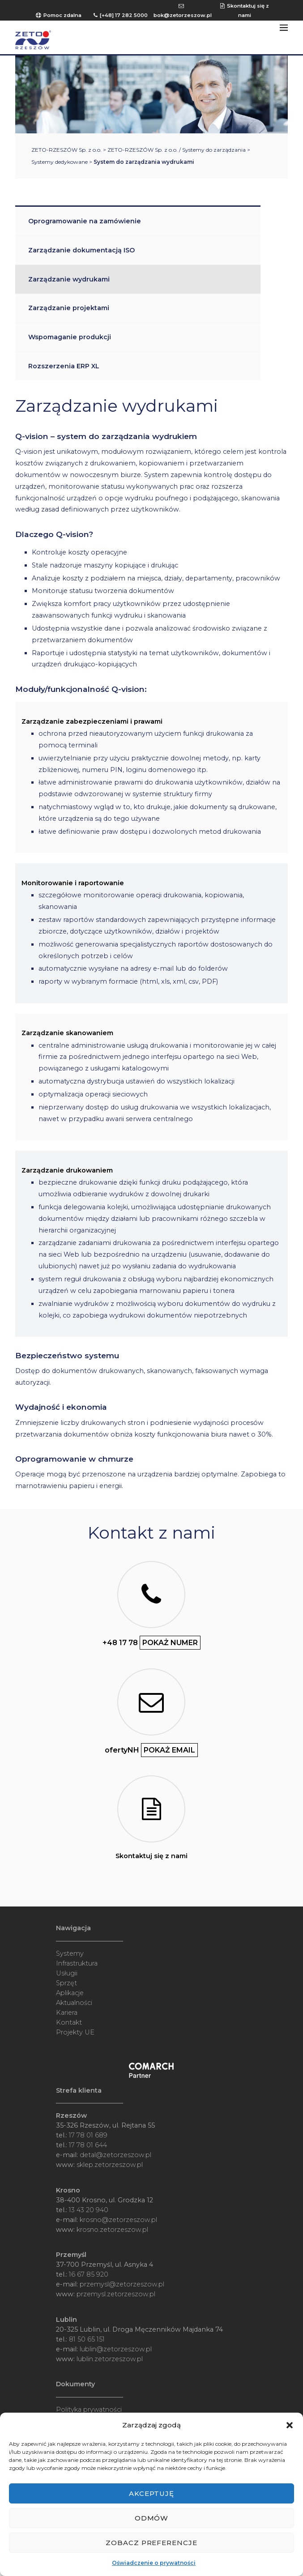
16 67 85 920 (88, 2274)
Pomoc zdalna (62, 15)
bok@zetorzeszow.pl (183, 15)
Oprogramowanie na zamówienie (84, 221)
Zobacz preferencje (152, 2542)
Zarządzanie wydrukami (69, 279)
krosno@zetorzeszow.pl (118, 2220)
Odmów (152, 2518)
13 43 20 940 (88, 2210)
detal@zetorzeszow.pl (115, 2155)
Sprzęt (66, 1983)
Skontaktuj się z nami (151, 1856)
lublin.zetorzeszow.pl (110, 2359)
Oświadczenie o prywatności (154, 2562)
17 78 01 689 (88, 2135)
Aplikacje (70, 1993)
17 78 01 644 (88, 2145)
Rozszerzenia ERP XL (63, 366)
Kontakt (69, 2022)
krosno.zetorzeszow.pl (112, 2230)
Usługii (66, 1973)
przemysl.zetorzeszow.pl (116, 2294)
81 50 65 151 (87, 2339)
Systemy (70, 1953)
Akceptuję (152, 2493)
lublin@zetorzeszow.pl (116, 2349)
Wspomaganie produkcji (69, 337)
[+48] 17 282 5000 (124, 15)
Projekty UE (75, 2032)
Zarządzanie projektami (68, 308)
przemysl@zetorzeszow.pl (122, 2284)
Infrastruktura (77, 1963)
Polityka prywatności (89, 2409)
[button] (289, 2425)
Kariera (66, 2013)
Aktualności (74, 2003)
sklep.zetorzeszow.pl (110, 2165)
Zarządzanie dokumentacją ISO (81, 250)
